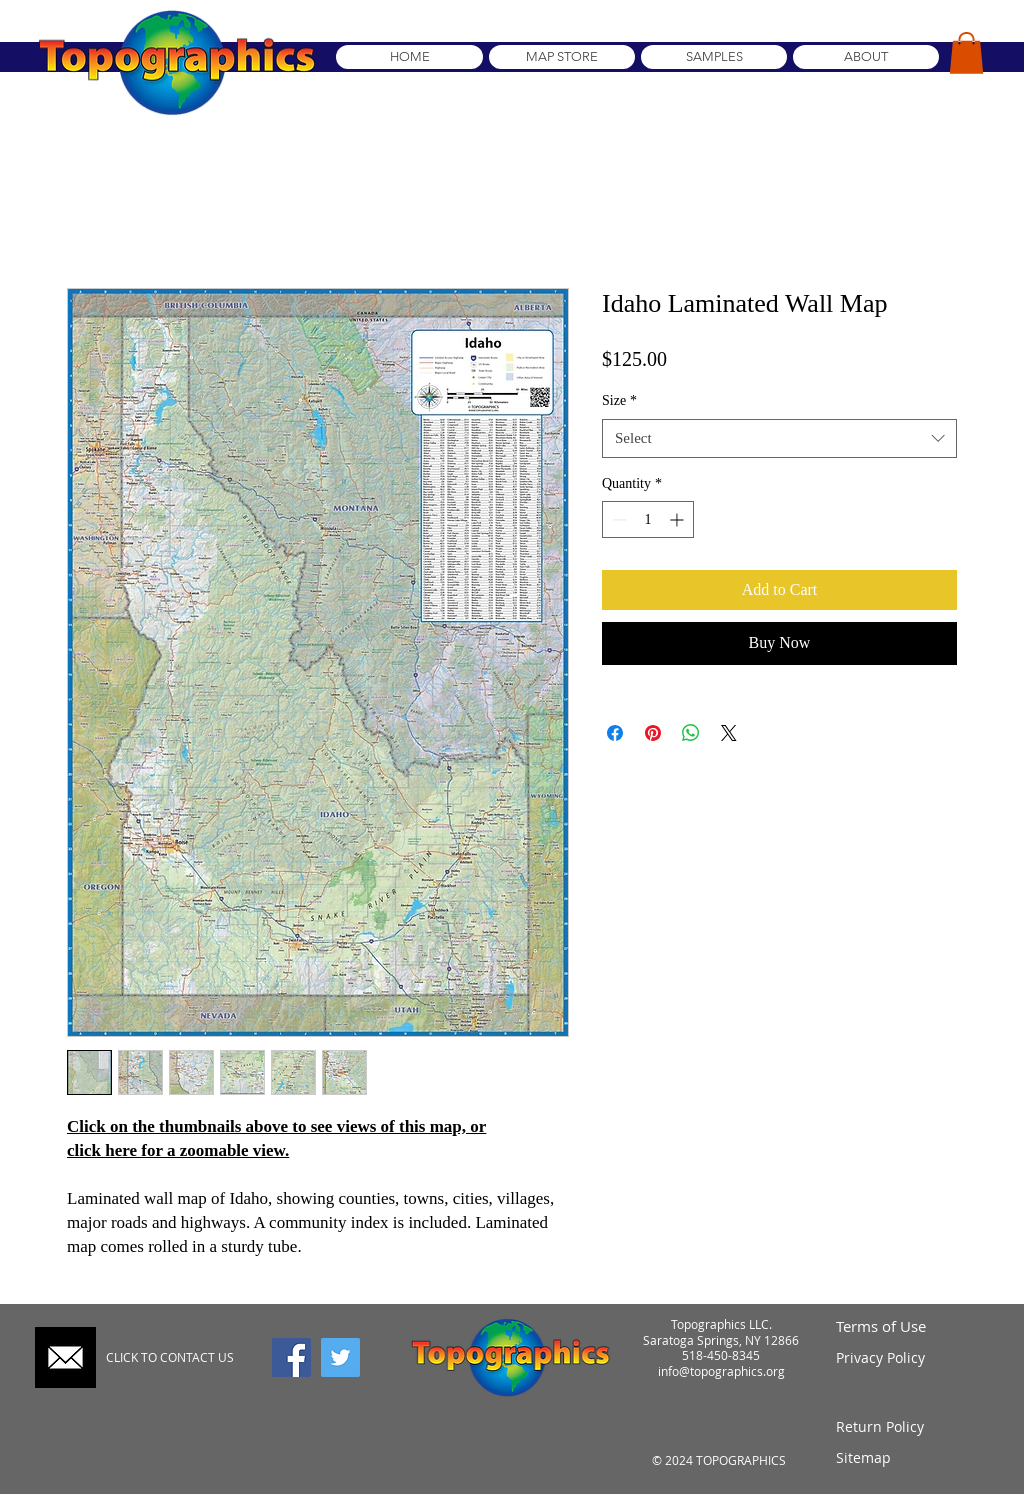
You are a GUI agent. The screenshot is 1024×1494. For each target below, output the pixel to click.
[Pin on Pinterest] (653, 733)
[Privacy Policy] (909, 1357)
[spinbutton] (648, 519)
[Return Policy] (909, 1427)
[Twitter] (340, 1357)
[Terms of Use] (909, 1326)
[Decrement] (617, 519)
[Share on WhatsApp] (691, 733)
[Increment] (678, 519)
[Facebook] (291, 1357)
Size (619, 400)
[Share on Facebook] (615, 733)
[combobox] (779, 438)
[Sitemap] (909, 1458)
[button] (966, 53)
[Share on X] (729, 733)
